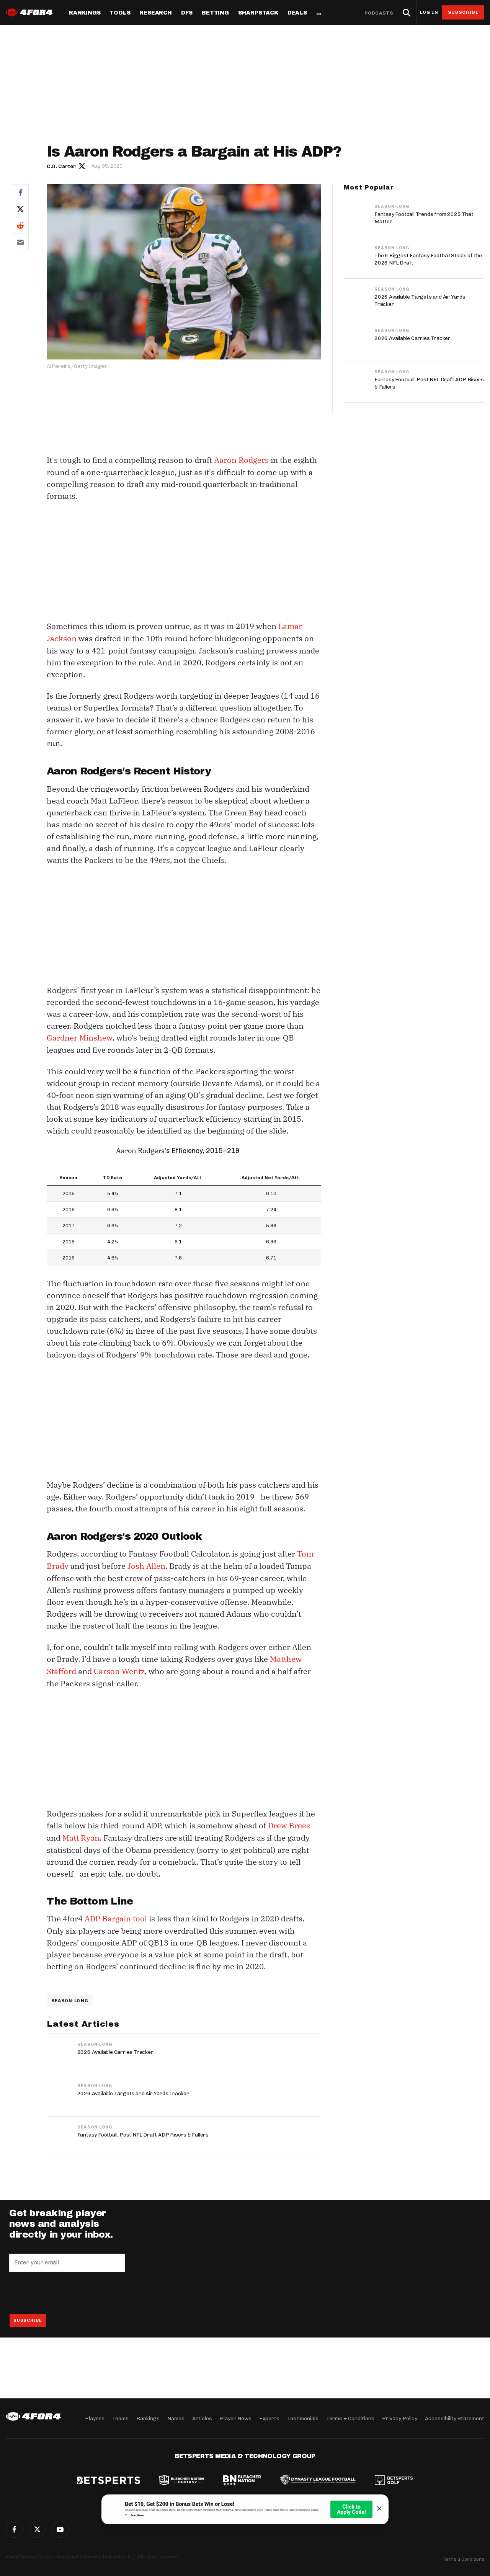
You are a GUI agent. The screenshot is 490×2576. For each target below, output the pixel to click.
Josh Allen (146, 1564)
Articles (202, 2418)
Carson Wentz (119, 1668)
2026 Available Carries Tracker (115, 2048)
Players (95, 2418)
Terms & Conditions (350, 2418)
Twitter (20, 209)
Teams (120, 2418)
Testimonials (302, 2418)
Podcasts (379, 13)
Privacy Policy (399, 2418)
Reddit (20, 225)
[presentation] (67, 2288)
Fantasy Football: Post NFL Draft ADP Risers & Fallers (143, 2130)
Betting (215, 13)
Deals (297, 13)
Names (176, 2418)
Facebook (20, 192)
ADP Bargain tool (116, 1915)
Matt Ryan (81, 1834)
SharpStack (258, 13)
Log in (429, 12)
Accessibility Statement (454, 2418)
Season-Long (69, 1996)
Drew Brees (289, 1822)
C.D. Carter (61, 166)
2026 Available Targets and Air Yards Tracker (133, 2089)
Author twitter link (82, 166)
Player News (236, 2418)
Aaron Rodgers (241, 460)
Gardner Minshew (79, 1036)
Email (20, 242)
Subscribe (463, 12)
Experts (269, 2418)
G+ (60, 2529)
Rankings (84, 13)
